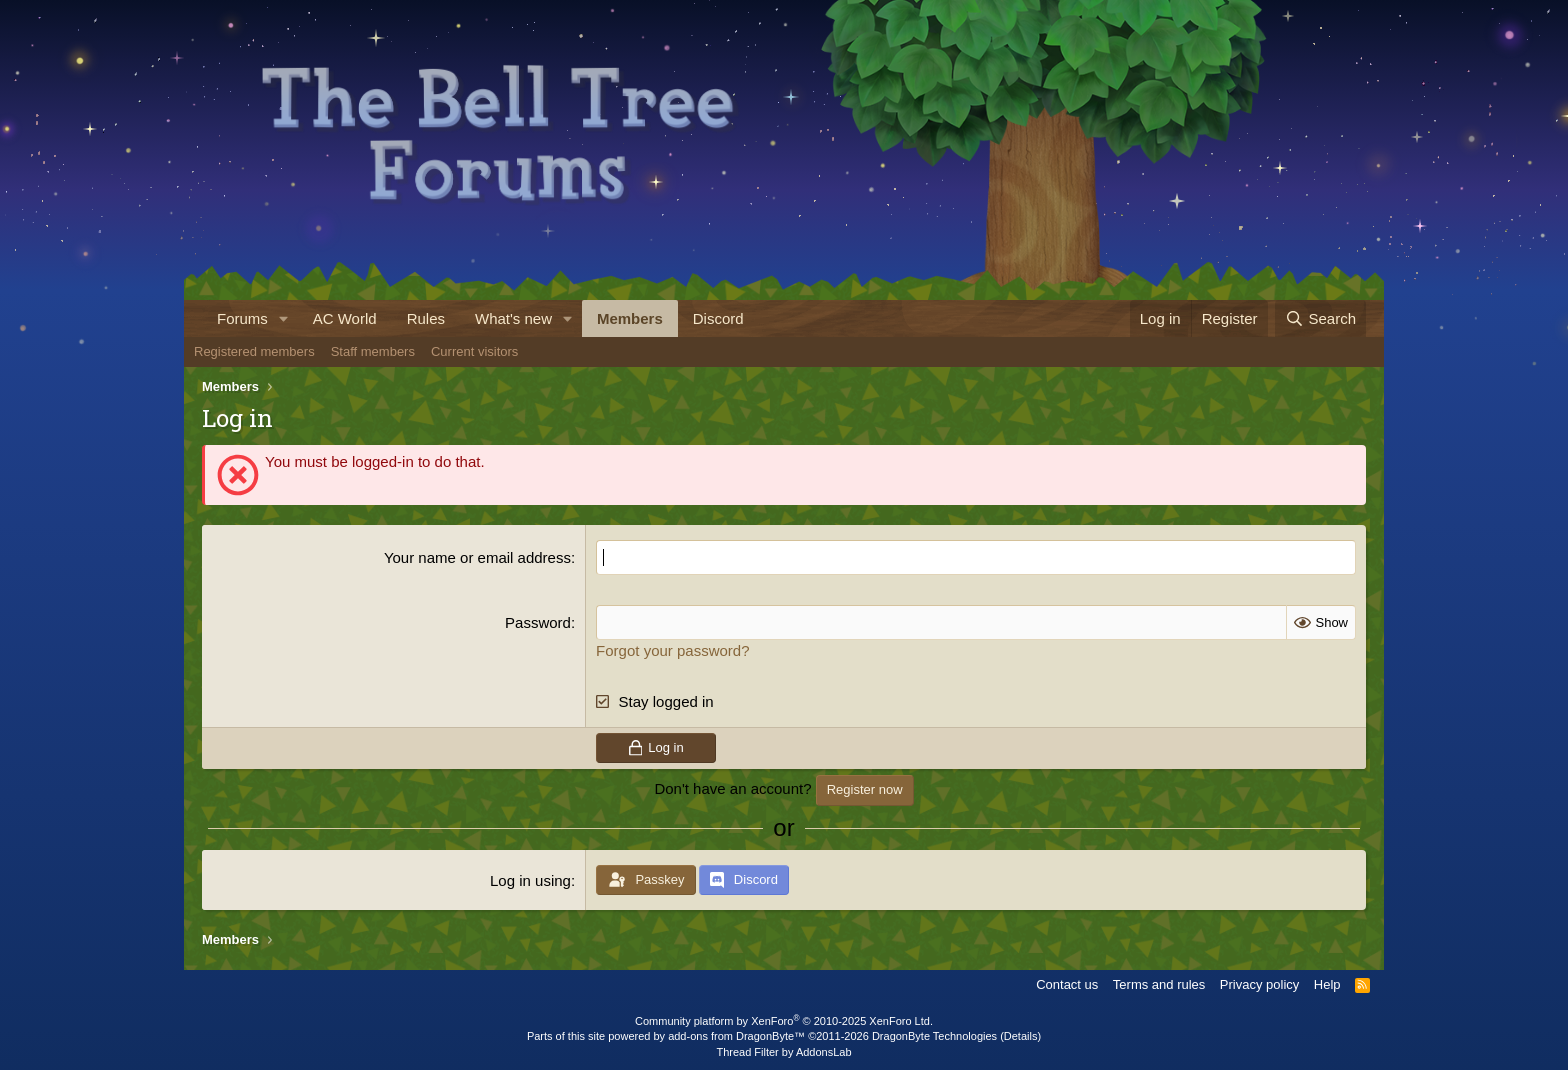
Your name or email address (477, 557)
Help (1327, 984)
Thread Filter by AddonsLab (783, 1052)
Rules (426, 318)
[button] (284, 318)
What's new (513, 318)
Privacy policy (1259, 984)
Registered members (254, 351)
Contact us (1067, 984)
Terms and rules (1159, 984)
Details (1021, 1036)
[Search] (1320, 318)
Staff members (373, 351)
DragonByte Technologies (934, 1036)
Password (538, 622)
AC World (345, 318)
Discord (718, 318)
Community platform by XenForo (784, 1021)
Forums (242, 318)
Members (630, 318)
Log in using (530, 880)
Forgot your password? (672, 650)
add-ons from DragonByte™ (736, 1036)
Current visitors (474, 351)
